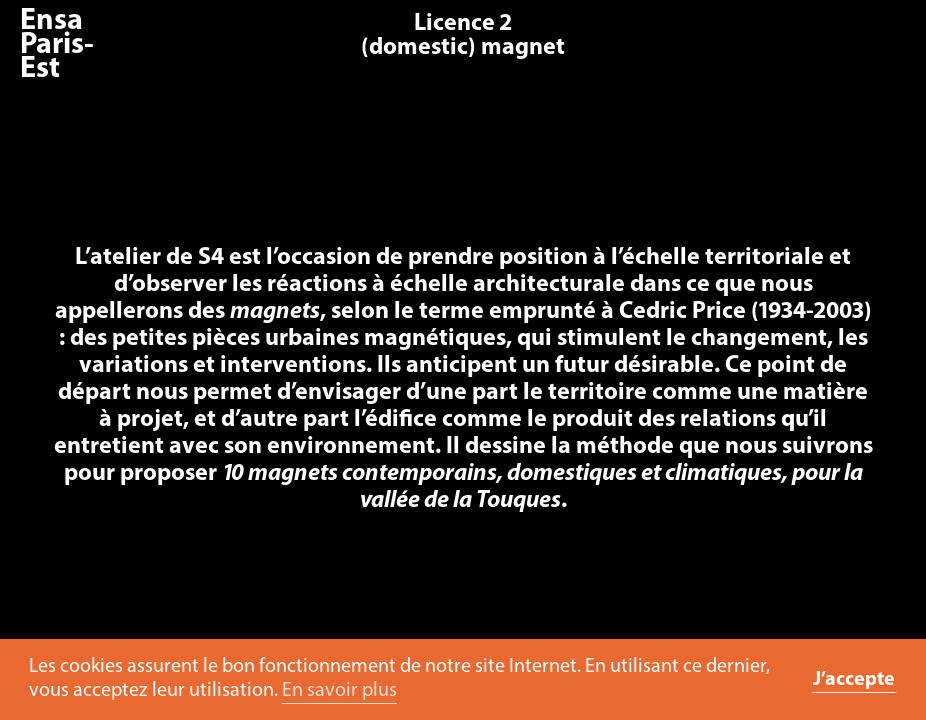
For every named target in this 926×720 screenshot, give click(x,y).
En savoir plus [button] (339, 691)
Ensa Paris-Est (57, 45)
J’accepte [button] (854, 680)
